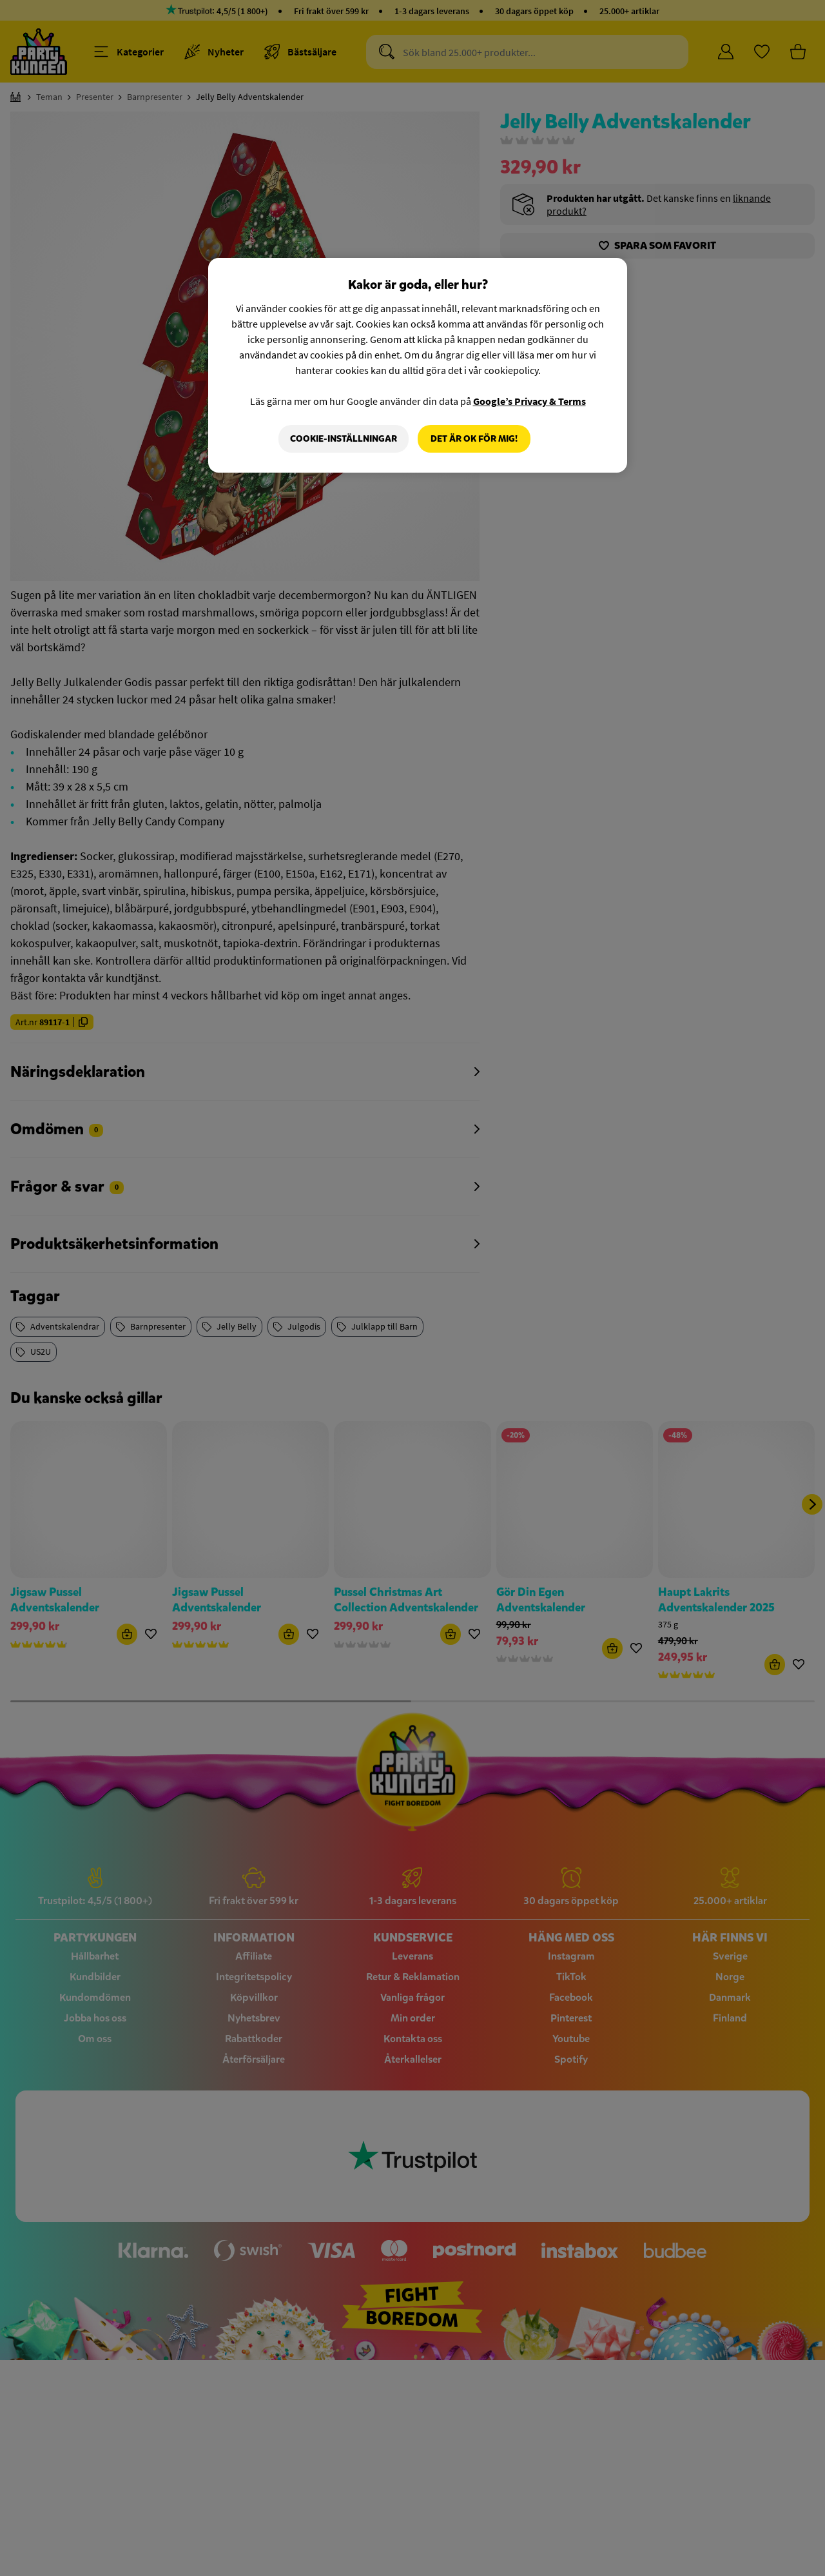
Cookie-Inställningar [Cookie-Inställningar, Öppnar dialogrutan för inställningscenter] (343, 439)
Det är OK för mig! (474, 439)
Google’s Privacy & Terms (529, 401)
